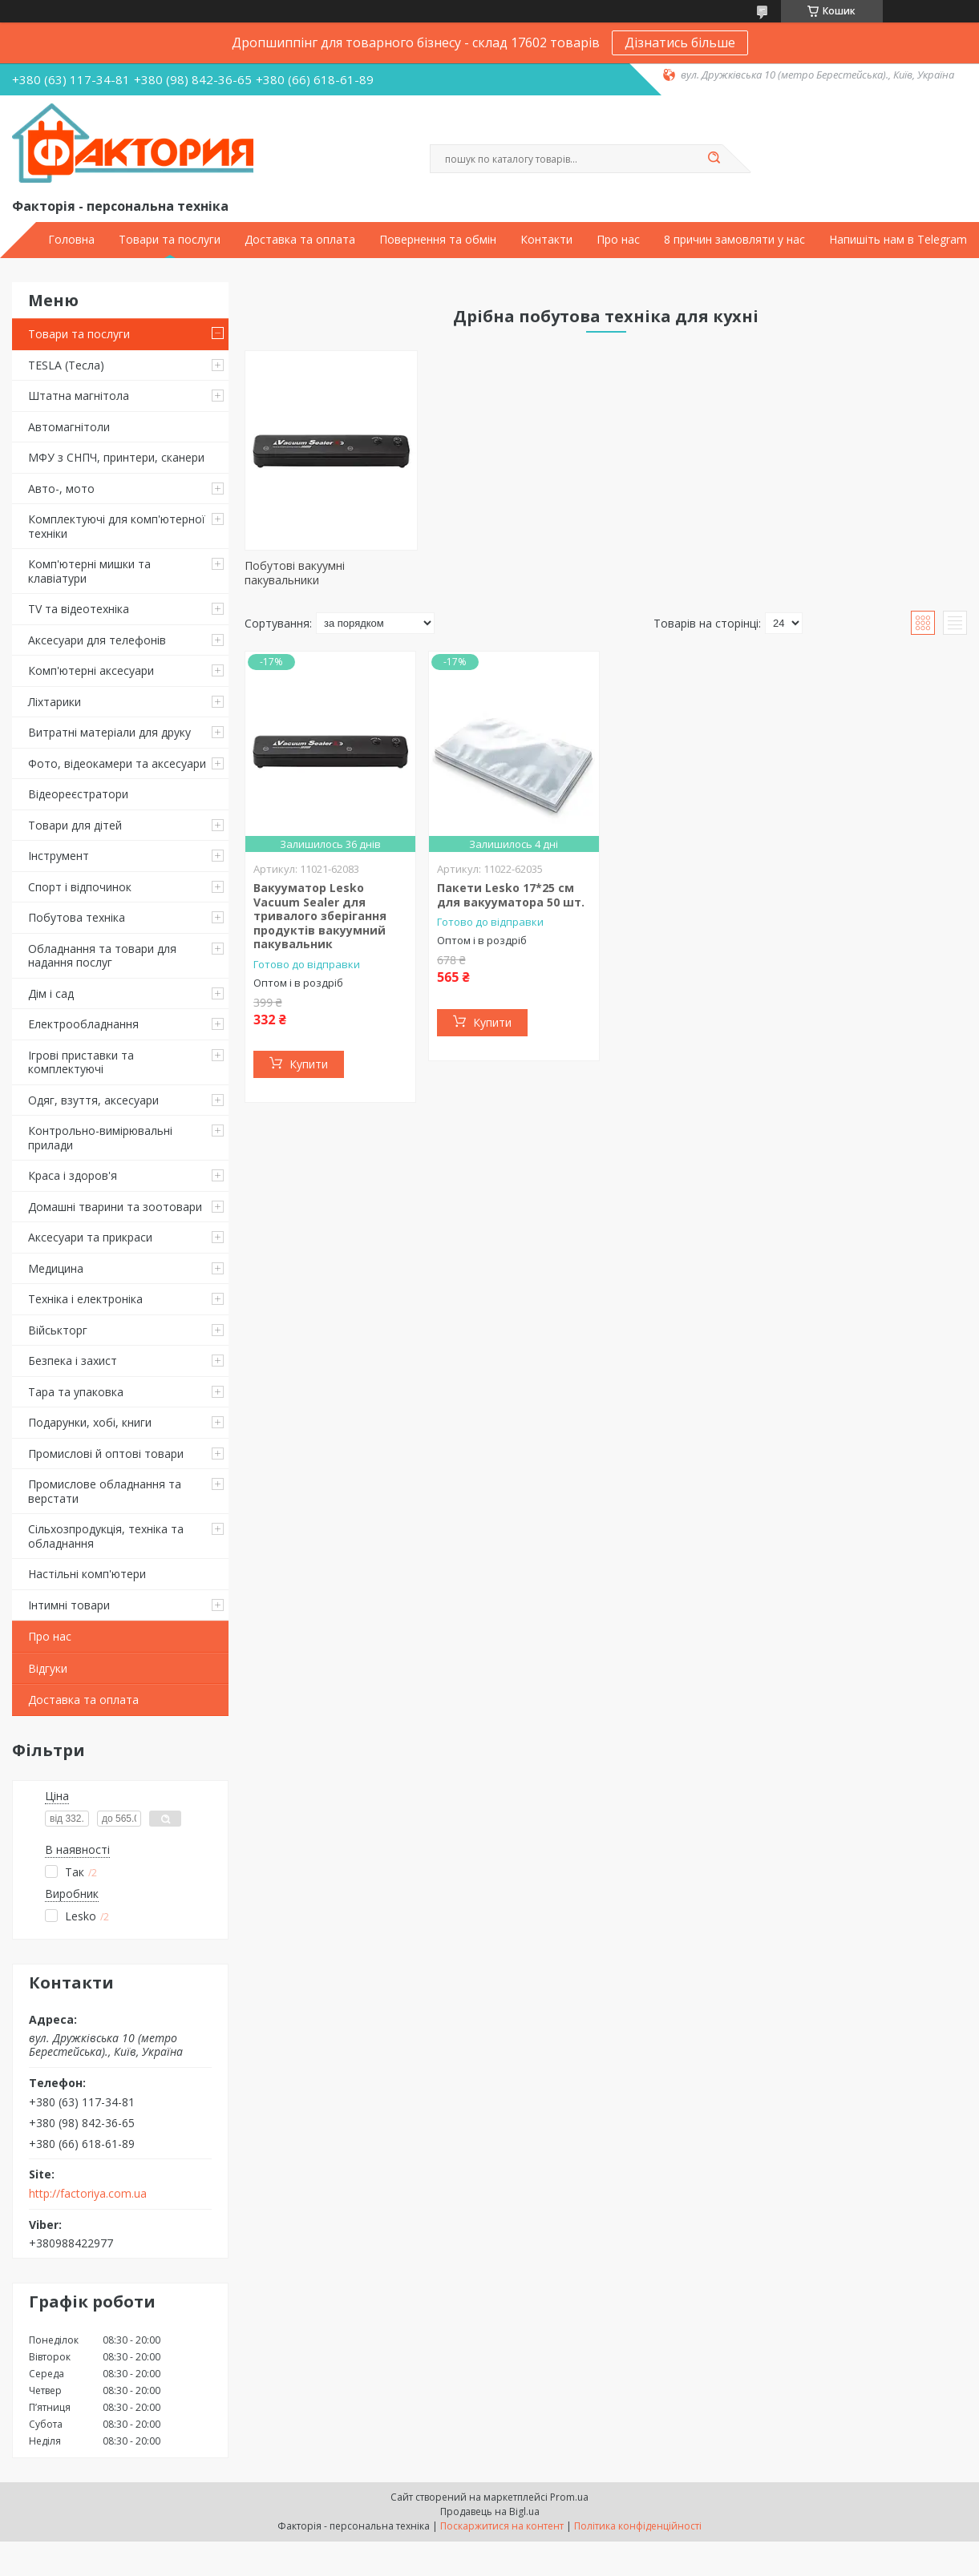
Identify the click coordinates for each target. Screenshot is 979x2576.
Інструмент (58, 855)
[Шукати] (714, 158)
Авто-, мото (61, 488)
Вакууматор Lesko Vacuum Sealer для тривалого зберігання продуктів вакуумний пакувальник (319, 915)
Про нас (618, 239)
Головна (71, 239)
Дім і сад (51, 993)
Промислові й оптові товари (106, 1453)
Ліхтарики (54, 701)
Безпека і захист (72, 1360)
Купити (308, 1064)
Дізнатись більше (680, 42)
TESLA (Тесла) (66, 365)
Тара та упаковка (75, 1391)
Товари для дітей (75, 825)
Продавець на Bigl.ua (490, 2511)
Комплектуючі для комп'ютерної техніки (116, 526)
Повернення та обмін (437, 239)
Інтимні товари (69, 1605)
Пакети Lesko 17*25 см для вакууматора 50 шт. (511, 895)
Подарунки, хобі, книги (90, 1422)
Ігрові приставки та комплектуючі (81, 1062)
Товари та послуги (169, 239)
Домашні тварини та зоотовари (115, 1206)
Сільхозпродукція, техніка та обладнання (106, 1536)
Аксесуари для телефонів (97, 640)
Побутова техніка (76, 917)
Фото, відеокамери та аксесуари (117, 763)
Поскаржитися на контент (502, 2526)
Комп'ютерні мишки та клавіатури (89, 571)
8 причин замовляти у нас (734, 239)
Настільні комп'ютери (87, 1573)
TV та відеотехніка (78, 608)
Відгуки (47, 1668)
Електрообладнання (83, 1024)
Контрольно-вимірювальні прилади (100, 1138)
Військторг (57, 1330)
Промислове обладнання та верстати (104, 1491)
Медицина (55, 1268)
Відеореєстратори (78, 793)
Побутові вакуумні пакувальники (295, 572)
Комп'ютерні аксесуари (91, 670)
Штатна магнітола (78, 395)
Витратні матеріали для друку (109, 732)
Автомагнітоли (69, 426)
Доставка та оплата (300, 239)
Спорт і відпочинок (79, 886)
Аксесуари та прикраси (90, 1237)
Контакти (546, 239)
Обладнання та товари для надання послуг (102, 956)
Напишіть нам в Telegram (898, 239)
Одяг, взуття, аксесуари (93, 1100)
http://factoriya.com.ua (88, 2193)
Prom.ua (569, 2497)
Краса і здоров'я (72, 1175)
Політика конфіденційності (638, 2526)
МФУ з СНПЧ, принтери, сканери (116, 457)
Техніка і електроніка (85, 1298)
